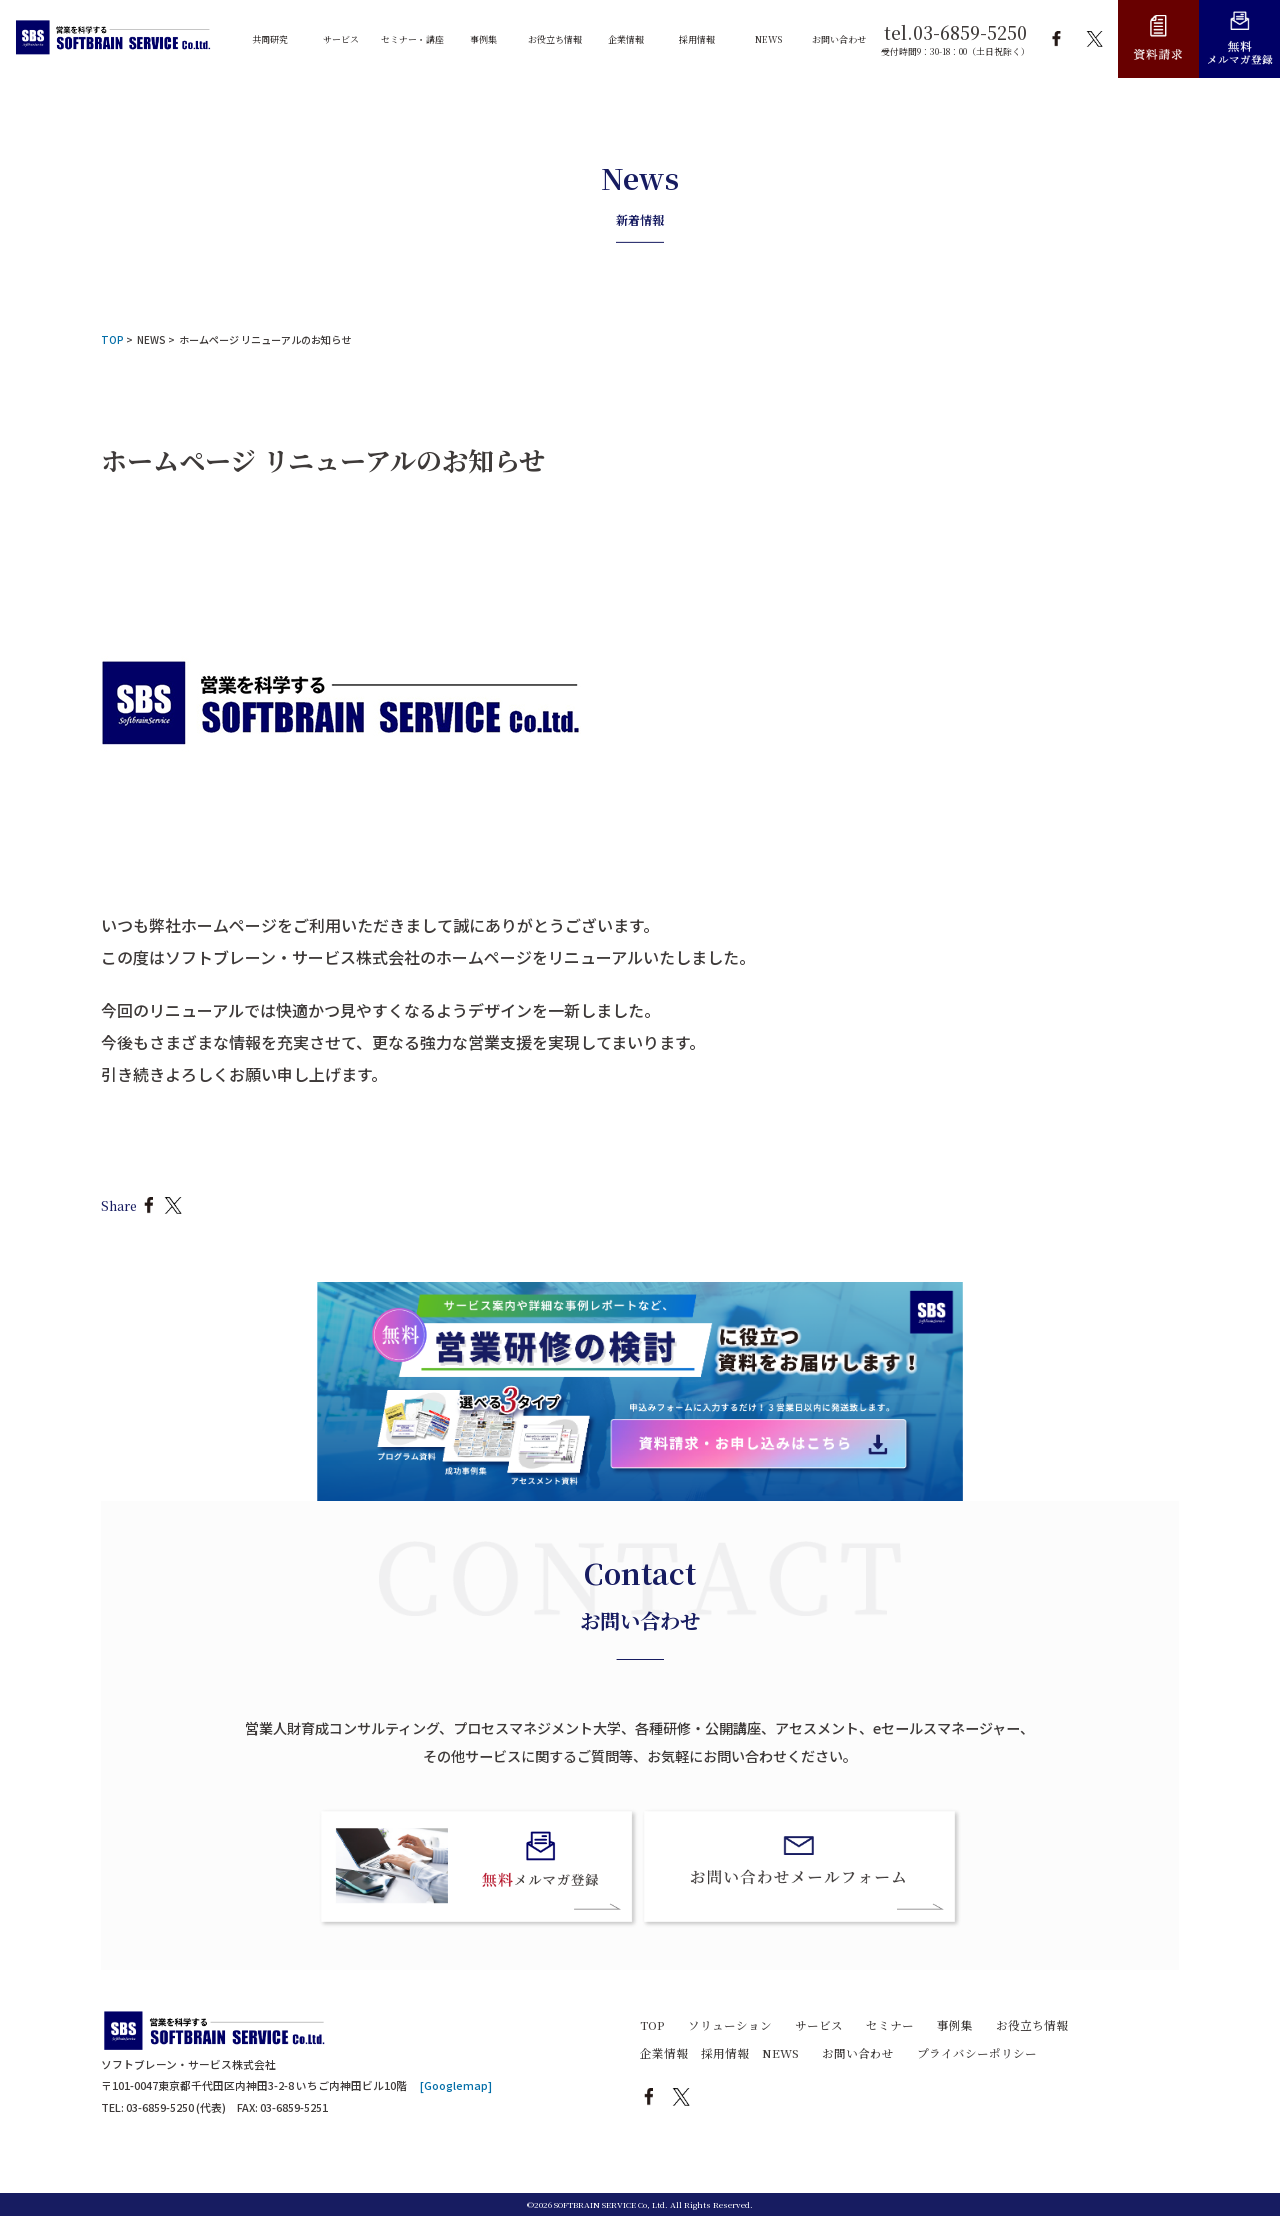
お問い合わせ (858, 2053)
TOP (652, 2025)
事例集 (955, 2025)
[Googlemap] (456, 2085)
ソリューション (730, 2025)
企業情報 (664, 2053)
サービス (819, 2025)
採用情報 (725, 2053)
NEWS (151, 339)
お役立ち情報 (1032, 2025)
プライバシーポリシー (977, 2053)
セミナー (890, 2025)
